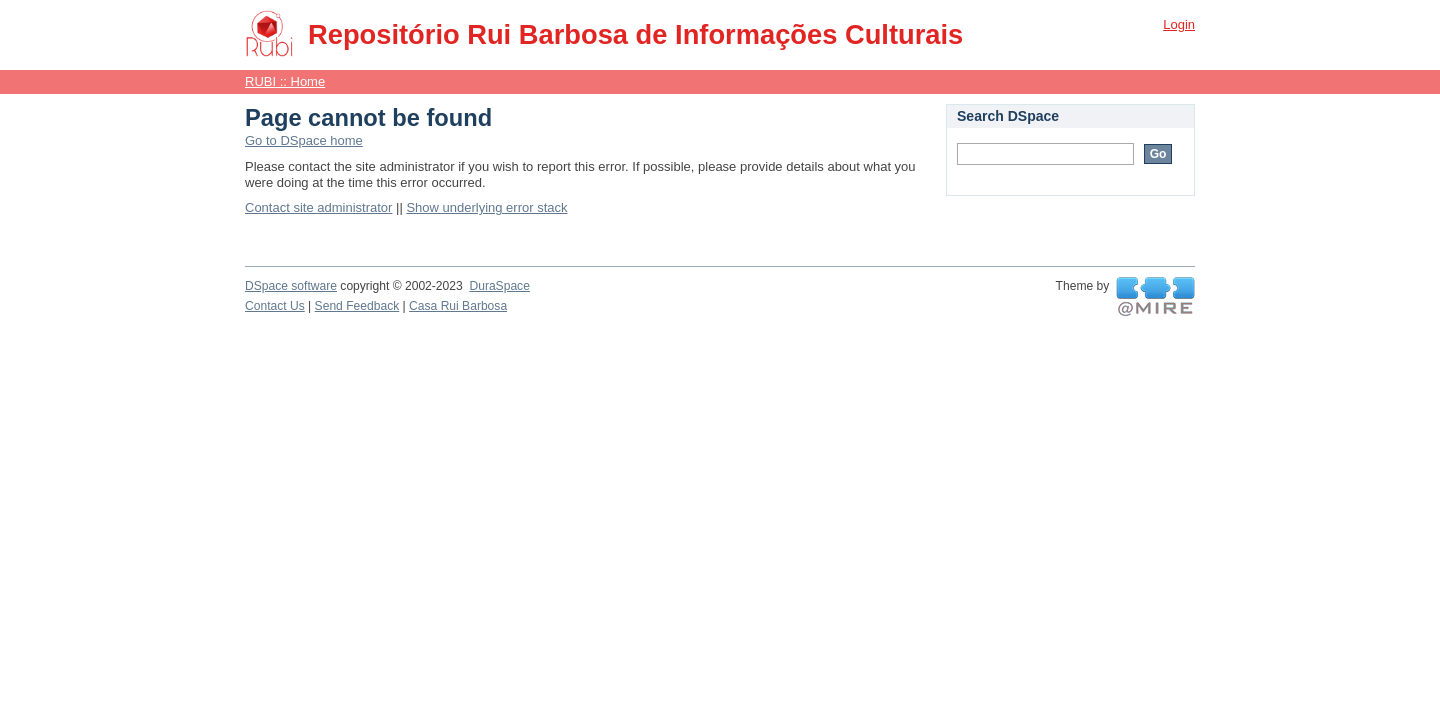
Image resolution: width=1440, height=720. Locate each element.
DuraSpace (499, 286)
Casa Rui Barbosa (458, 306)
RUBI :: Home (285, 81)
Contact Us (275, 306)
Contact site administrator (318, 207)
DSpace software (291, 286)
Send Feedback (357, 306)
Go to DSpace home (304, 140)
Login (1179, 24)
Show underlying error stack (486, 207)
